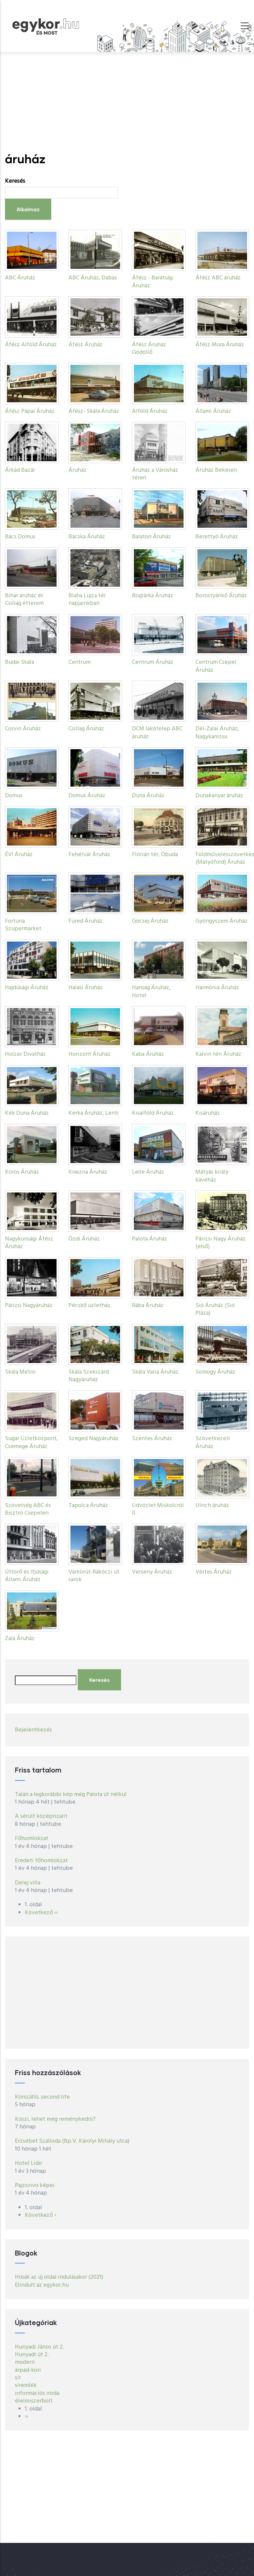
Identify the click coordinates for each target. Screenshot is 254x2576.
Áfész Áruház (85, 345)
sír (18, 2378)
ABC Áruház (20, 278)
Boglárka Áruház (152, 596)
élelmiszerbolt (34, 2401)
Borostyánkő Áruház (221, 596)
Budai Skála (19, 662)
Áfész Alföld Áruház (31, 345)
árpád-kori (28, 2370)
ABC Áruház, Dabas (92, 278)
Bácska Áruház (86, 537)
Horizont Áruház (89, 1054)
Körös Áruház (22, 1172)
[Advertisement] (127, 102)
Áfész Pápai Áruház (30, 411)
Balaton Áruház (151, 537)
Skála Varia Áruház (155, 1372)
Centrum (79, 662)
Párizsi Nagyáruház (29, 1305)
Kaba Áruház (148, 1054)
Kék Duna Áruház (27, 1113)
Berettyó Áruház (216, 537)
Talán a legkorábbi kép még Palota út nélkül (71, 1794)
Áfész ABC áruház (218, 278)
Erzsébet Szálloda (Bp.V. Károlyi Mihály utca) (72, 2141)
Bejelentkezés (33, 1730)
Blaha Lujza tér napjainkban (87, 599)
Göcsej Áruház (150, 921)
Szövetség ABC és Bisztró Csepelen (28, 1509)
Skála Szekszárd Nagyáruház (88, 1376)
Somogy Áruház (215, 1372)
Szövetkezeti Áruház (212, 1442)
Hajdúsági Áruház (27, 988)
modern (25, 2362)
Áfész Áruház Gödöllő (149, 348)
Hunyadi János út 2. (39, 2347)
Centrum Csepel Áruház (215, 666)
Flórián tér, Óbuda (155, 854)
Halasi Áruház (85, 988)
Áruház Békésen (216, 470)
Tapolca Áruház (88, 1505)
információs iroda (37, 2393)
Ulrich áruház (212, 1505)
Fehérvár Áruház (89, 854)
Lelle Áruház (148, 1172)
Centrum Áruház (153, 662)
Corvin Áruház (23, 729)
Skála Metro (20, 1372)
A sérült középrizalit (41, 1816)
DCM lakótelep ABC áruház (157, 732)
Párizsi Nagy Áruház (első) (220, 1242)
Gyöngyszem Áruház (221, 921)
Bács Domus (20, 537)
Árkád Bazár (20, 470)
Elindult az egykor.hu (42, 2285)
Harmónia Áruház (217, 988)
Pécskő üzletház (89, 1305)
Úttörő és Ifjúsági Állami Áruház (27, 1575)
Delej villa (27, 1883)
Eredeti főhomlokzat (41, 1861)
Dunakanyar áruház (219, 796)
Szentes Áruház (152, 1438)
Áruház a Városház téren (155, 474)
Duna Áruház (148, 796)
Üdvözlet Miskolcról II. (158, 1509)
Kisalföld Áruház (153, 1113)
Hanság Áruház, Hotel (151, 991)
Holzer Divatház (25, 1054)
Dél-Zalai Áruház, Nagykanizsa (217, 732)
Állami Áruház (213, 411)
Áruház (77, 470)
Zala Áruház (20, 1638)
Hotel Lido (28, 2163)
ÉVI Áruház (19, 854)
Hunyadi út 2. (32, 2354)
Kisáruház (207, 1113)
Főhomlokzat (31, 1838)
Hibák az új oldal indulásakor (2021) (59, 2277)
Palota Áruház (149, 1239)
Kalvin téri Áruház (218, 1054)
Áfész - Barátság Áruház (152, 281)
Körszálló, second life (42, 2097)
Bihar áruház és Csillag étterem (24, 599)
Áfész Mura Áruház (219, 345)
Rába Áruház (148, 1305)
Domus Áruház (87, 796)
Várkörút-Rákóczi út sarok (93, 1575)
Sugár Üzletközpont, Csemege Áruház (31, 1442)
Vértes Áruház (213, 1572)
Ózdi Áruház (84, 1239)
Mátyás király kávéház (212, 1176)
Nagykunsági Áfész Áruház (29, 1242)
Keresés (15, 181)
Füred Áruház (85, 921)
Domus (13, 796)
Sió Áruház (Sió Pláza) (215, 1309)
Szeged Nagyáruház (93, 1438)
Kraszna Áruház (87, 1172)
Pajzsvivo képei (35, 2185)
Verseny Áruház (152, 1572)
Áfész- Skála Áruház (93, 411)
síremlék (26, 2385)
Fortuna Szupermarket (23, 925)
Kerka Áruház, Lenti (93, 1113)
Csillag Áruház (86, 729)
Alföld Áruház (150, 411)
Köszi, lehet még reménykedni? (55, 2119)
